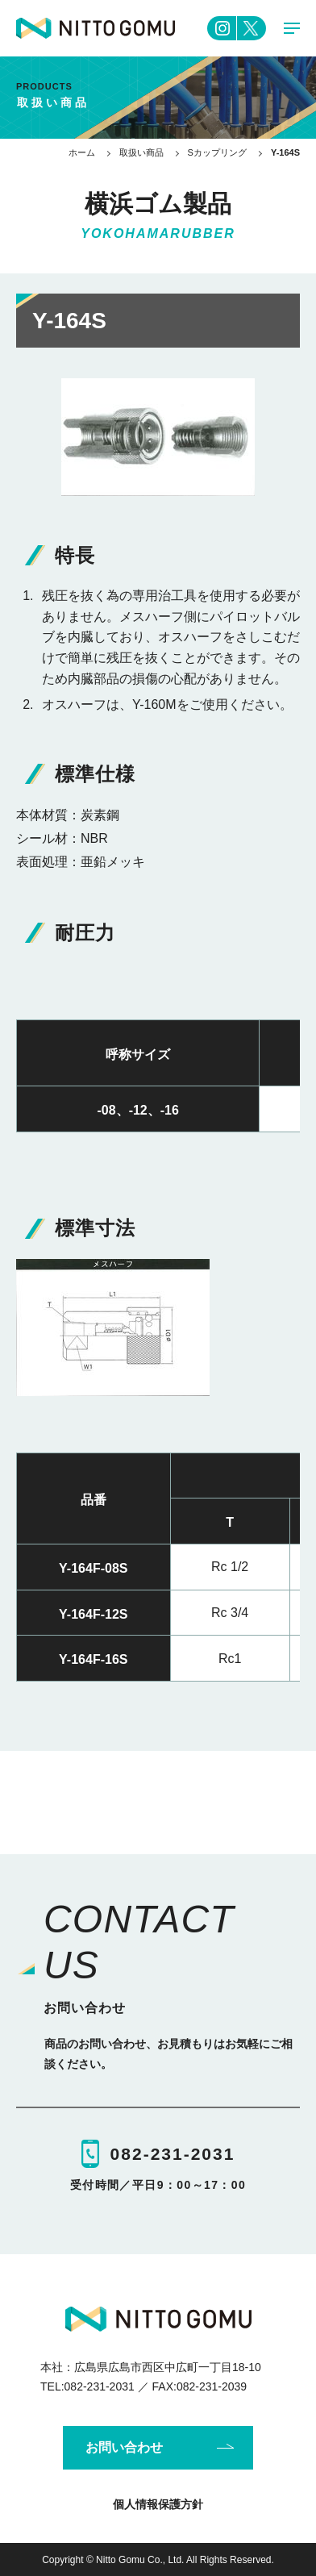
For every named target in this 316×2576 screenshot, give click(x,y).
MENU (291, 32)
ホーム (82, 152)
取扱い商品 (141, 152)
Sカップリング (217, 152)
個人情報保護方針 (158, 2504)
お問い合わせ (124, 2447)
